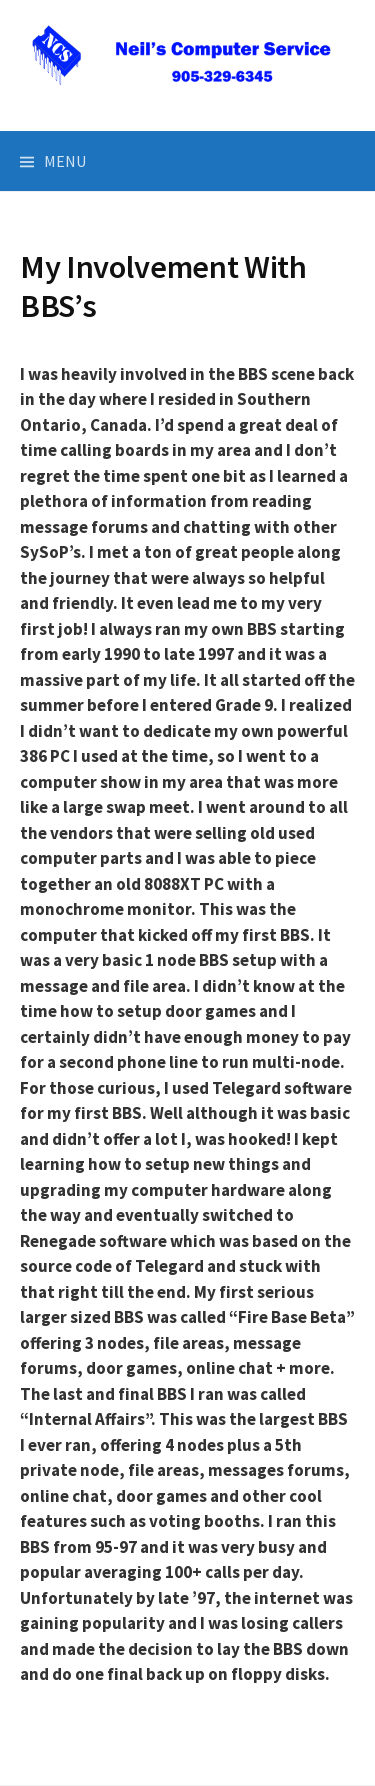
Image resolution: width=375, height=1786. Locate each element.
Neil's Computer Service (188, 96)
